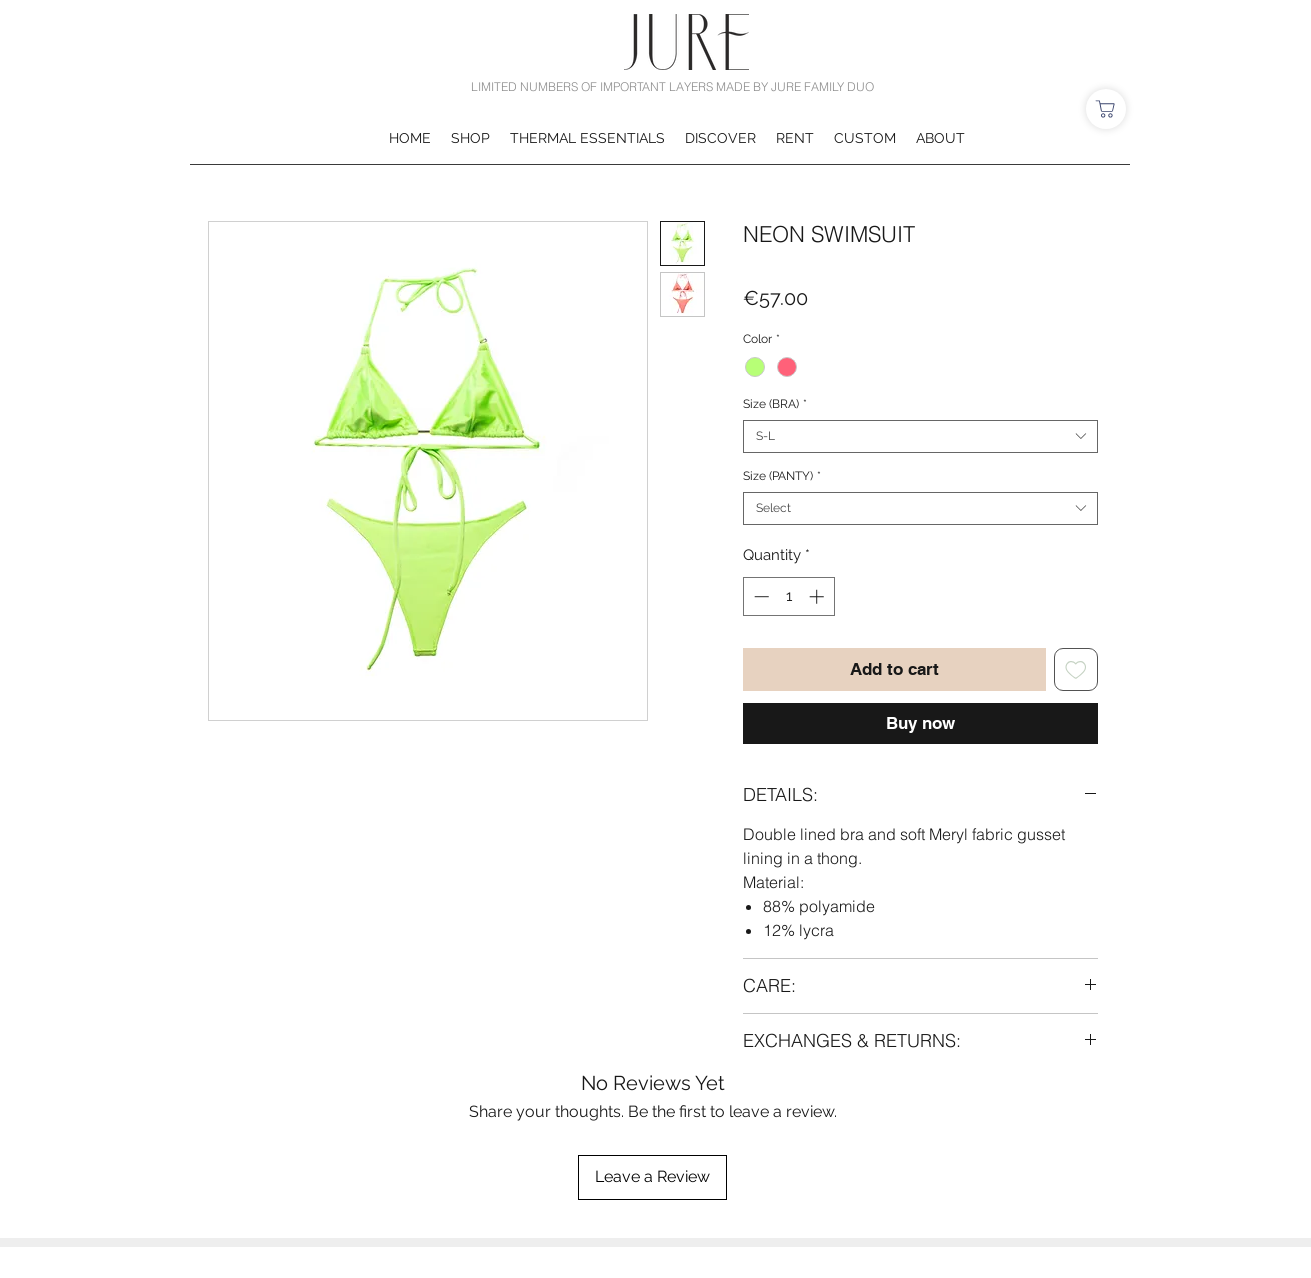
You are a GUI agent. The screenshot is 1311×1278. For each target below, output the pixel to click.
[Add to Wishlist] (1076, 670)
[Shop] (1106, 109)
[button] (470, 138)
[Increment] (818, 596)
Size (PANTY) (782, 476)
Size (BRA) (775, 404)
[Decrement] (759, 596)
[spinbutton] (788, 596)
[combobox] (920, 436)
